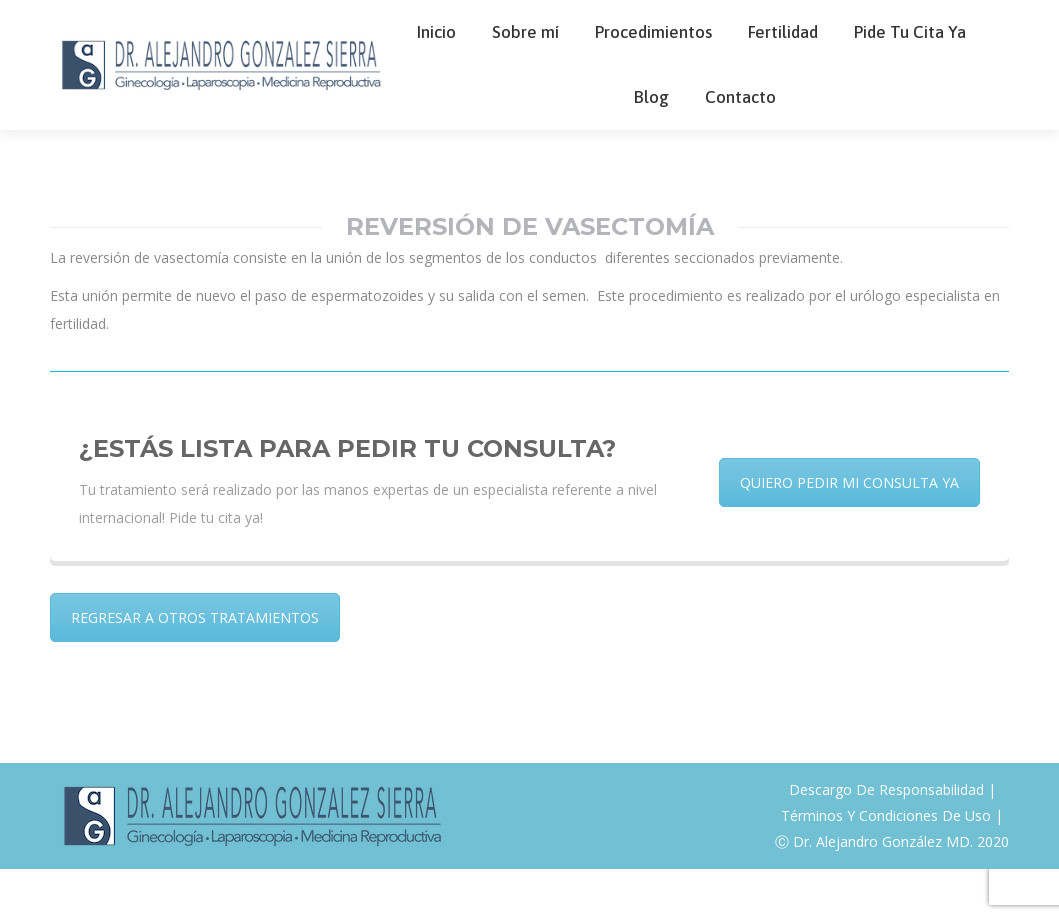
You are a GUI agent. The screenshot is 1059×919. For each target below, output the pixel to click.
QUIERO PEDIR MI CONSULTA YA (849, 532)
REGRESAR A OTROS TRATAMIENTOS (195, 667)
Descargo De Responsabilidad (886, 839)
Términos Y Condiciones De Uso (886, 865)
